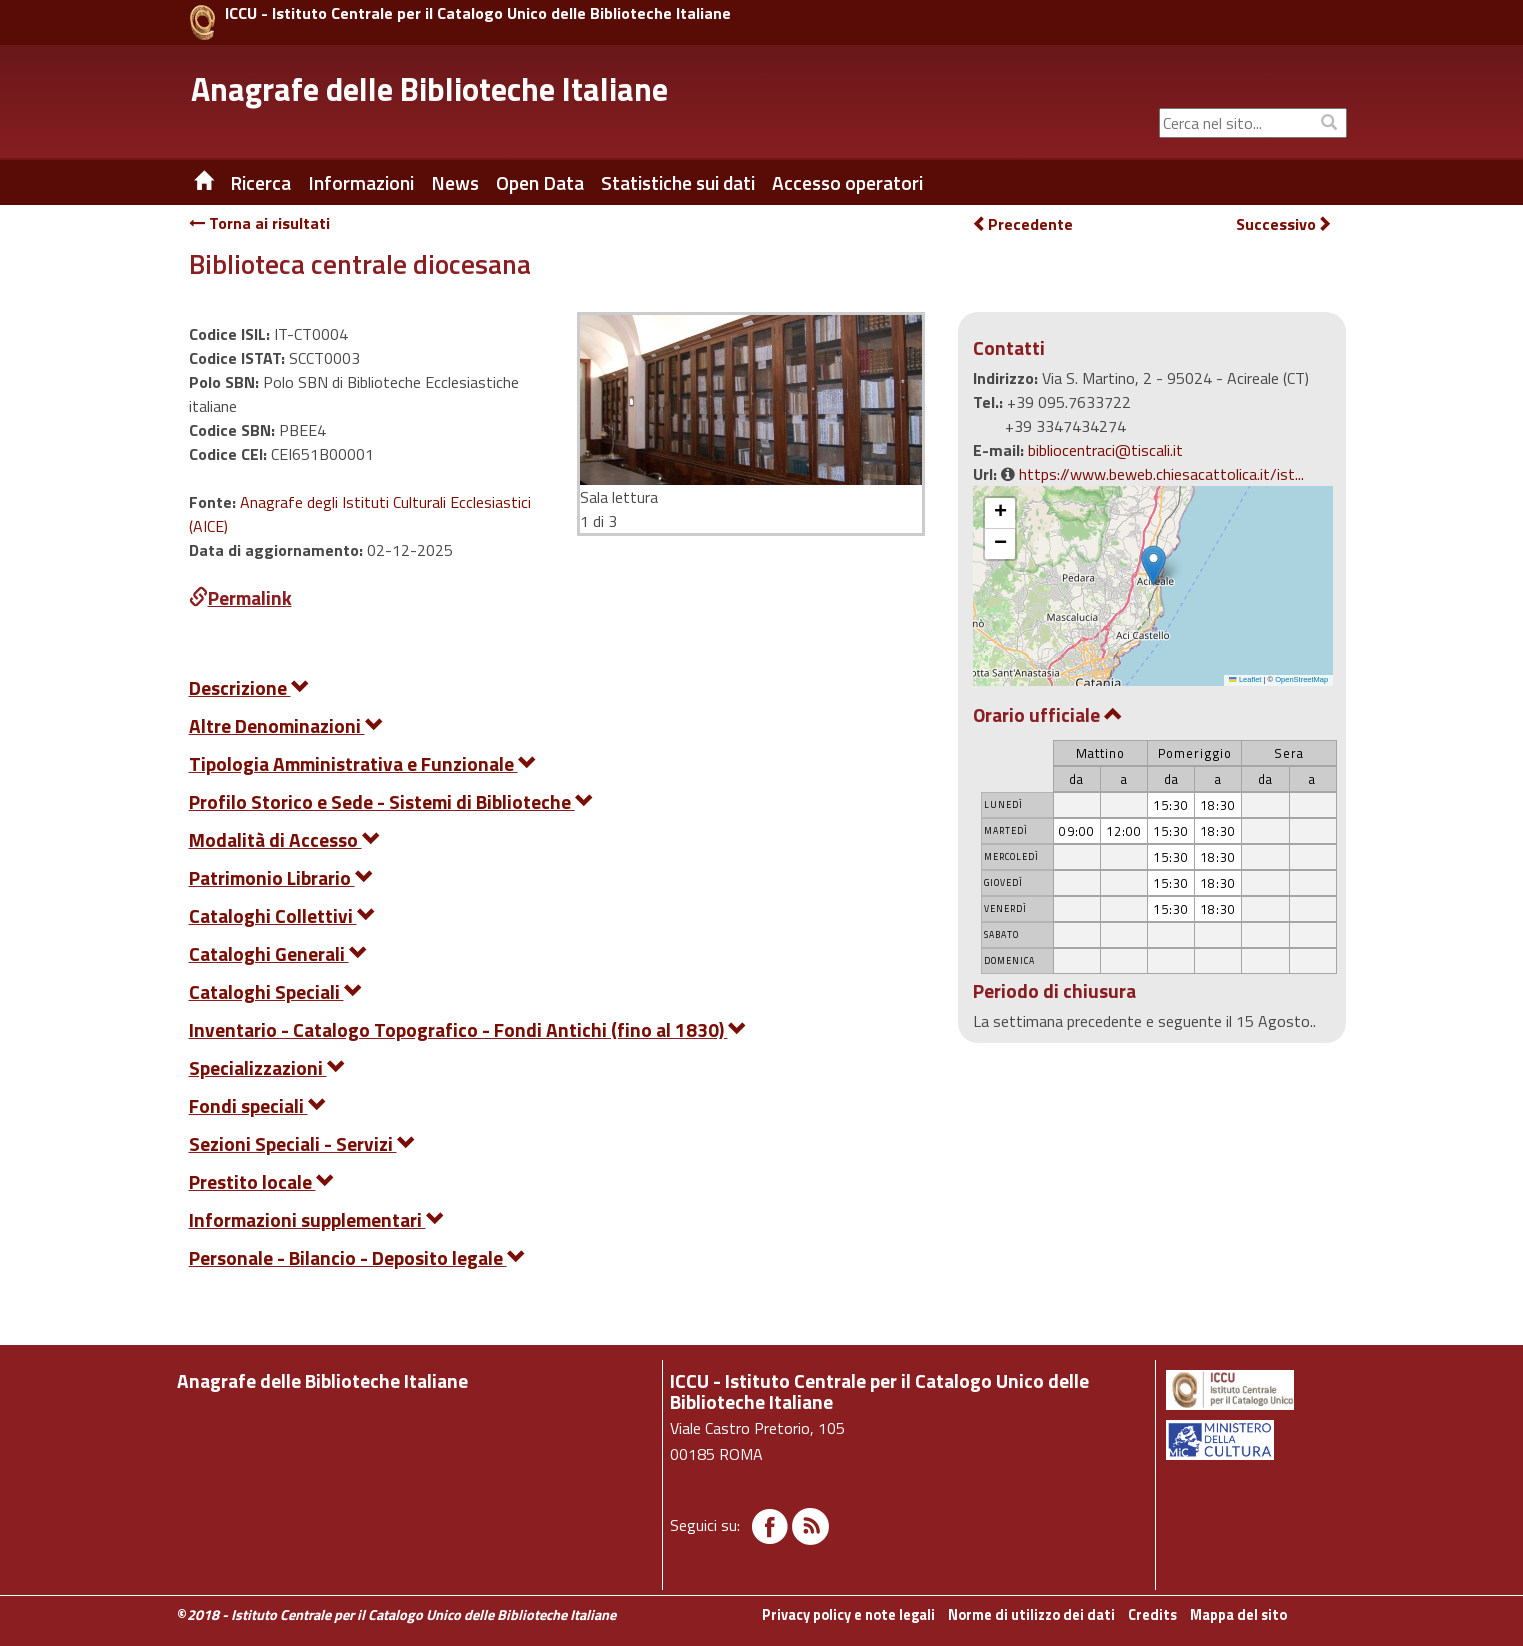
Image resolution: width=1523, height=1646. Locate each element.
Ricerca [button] (260, 183)
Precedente (1022, 224)
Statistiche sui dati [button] (678, 183)
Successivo (1284, 224)
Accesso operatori (847, 183)
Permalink (240, 597)
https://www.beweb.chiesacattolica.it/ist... (1161, 474)
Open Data (540, 183)
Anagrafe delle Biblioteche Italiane (429, 89)
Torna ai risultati (259, 223)
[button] (1153, 565)
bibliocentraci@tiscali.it (1105, 450)
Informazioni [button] (361, 183)
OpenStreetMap (1301, 679)
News (455, 183)
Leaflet (1245, 679)
